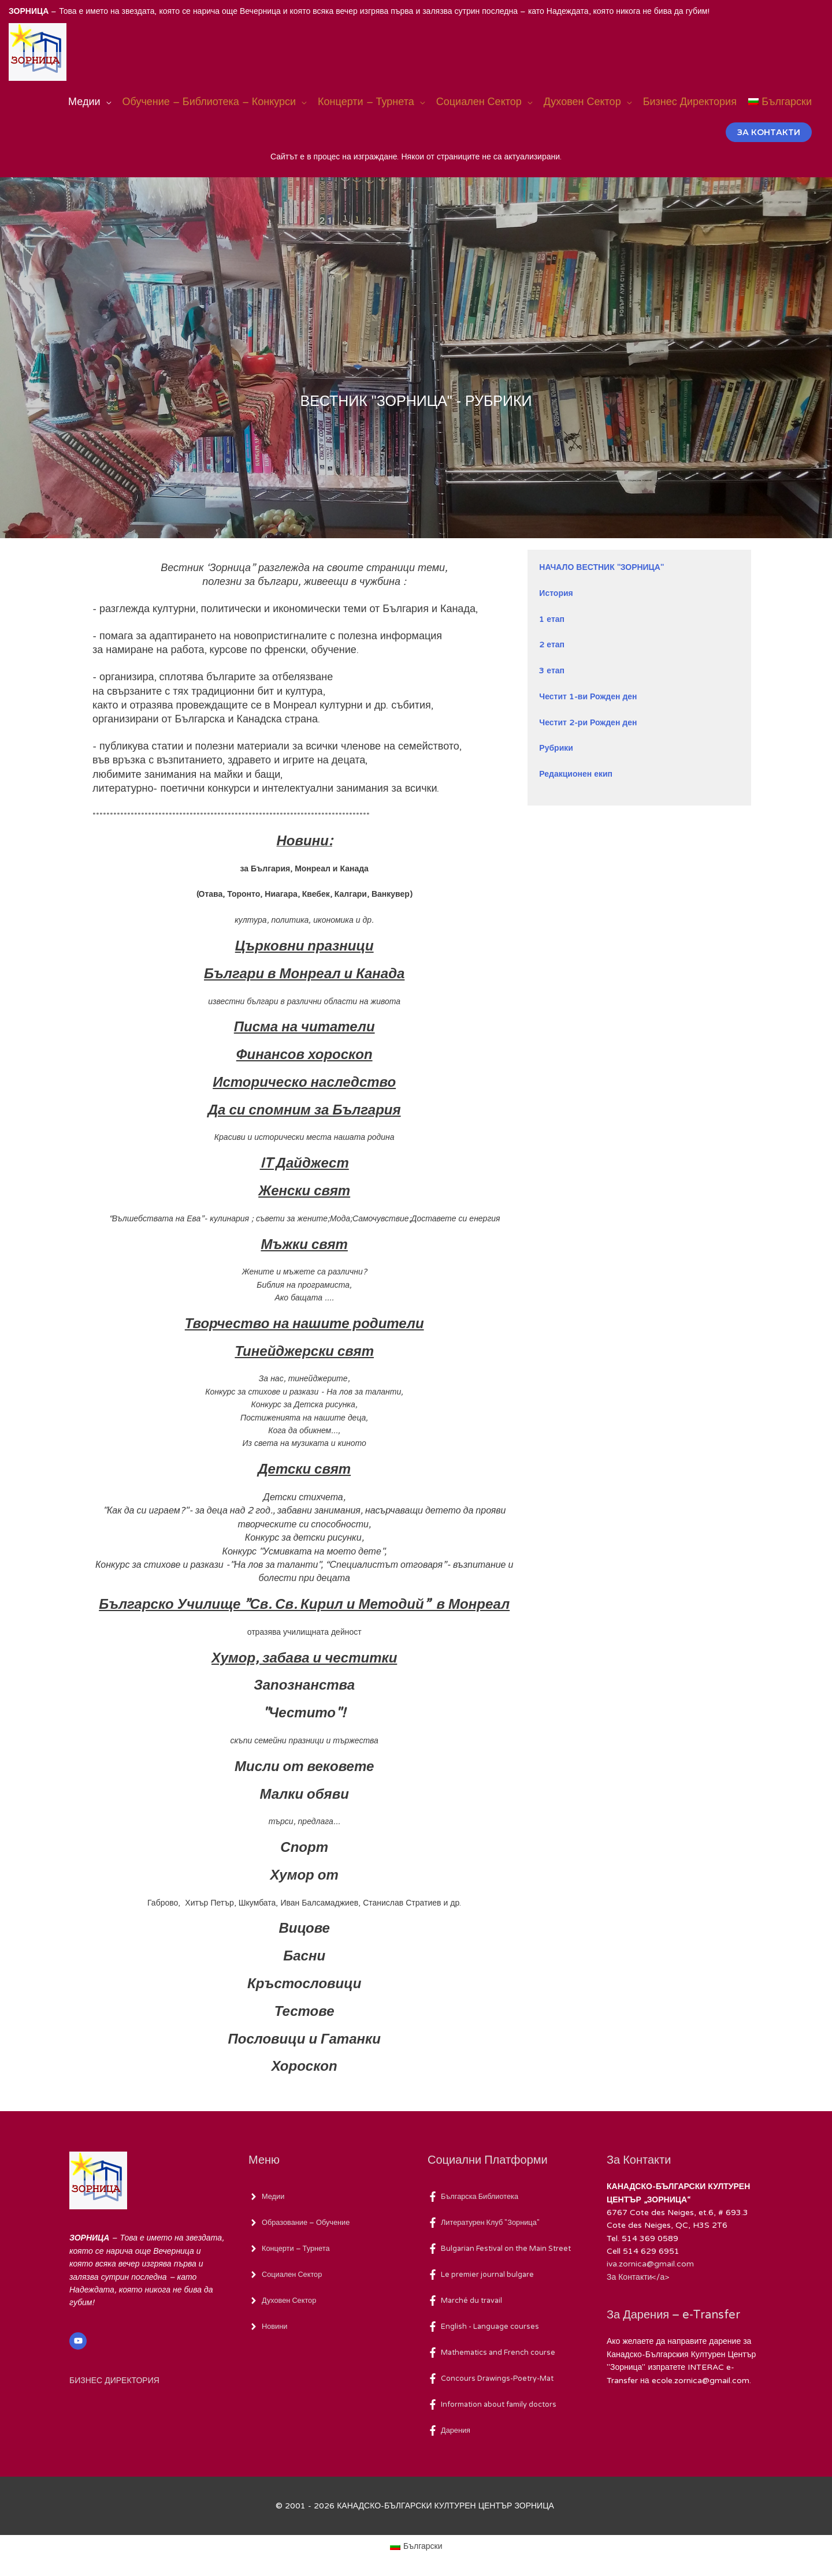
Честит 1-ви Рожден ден (588, 697)
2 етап (551, 645)
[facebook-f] (477, 2196)
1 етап (551, 619)
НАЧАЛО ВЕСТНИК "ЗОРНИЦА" (601, 567)
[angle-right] (267, 2196)
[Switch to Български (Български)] (416, 2547)
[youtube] (79, 2341)
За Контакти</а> (638, 2277)
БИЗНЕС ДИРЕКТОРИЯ (114, 2380)
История (556, 593)
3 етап (551, 671)
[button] (769, 132)
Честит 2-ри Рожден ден (588, 723)
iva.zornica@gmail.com (650, 2264)
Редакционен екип (575, 774)
